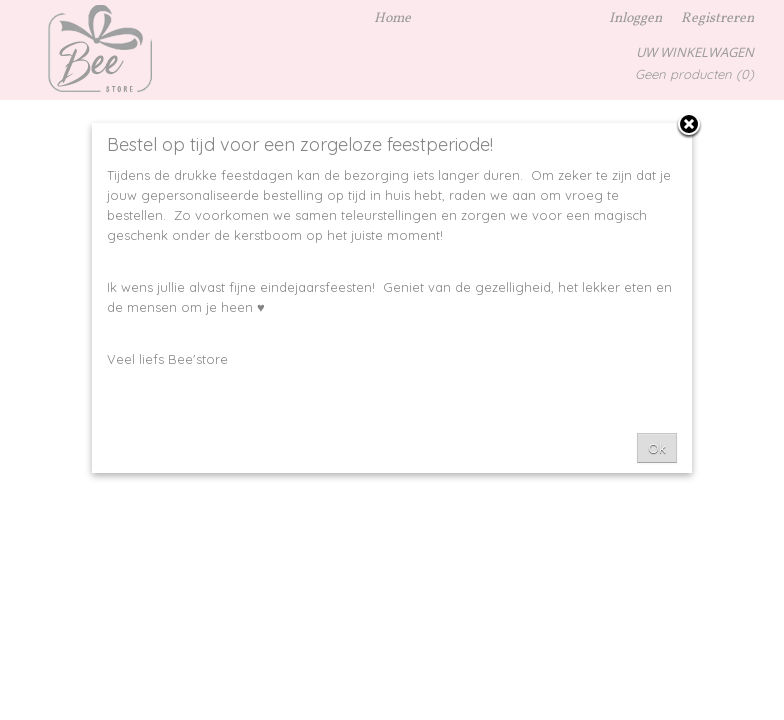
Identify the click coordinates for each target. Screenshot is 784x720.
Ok (657, 448)
